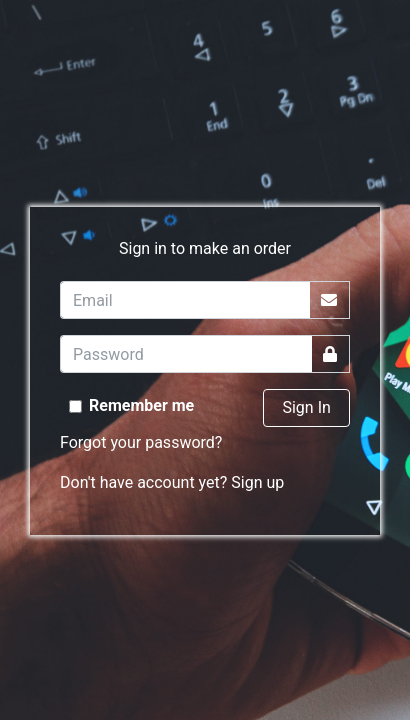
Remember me (141, 405)
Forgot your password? (141, 442)
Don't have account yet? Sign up (172, 482)
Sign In (306, 407)
